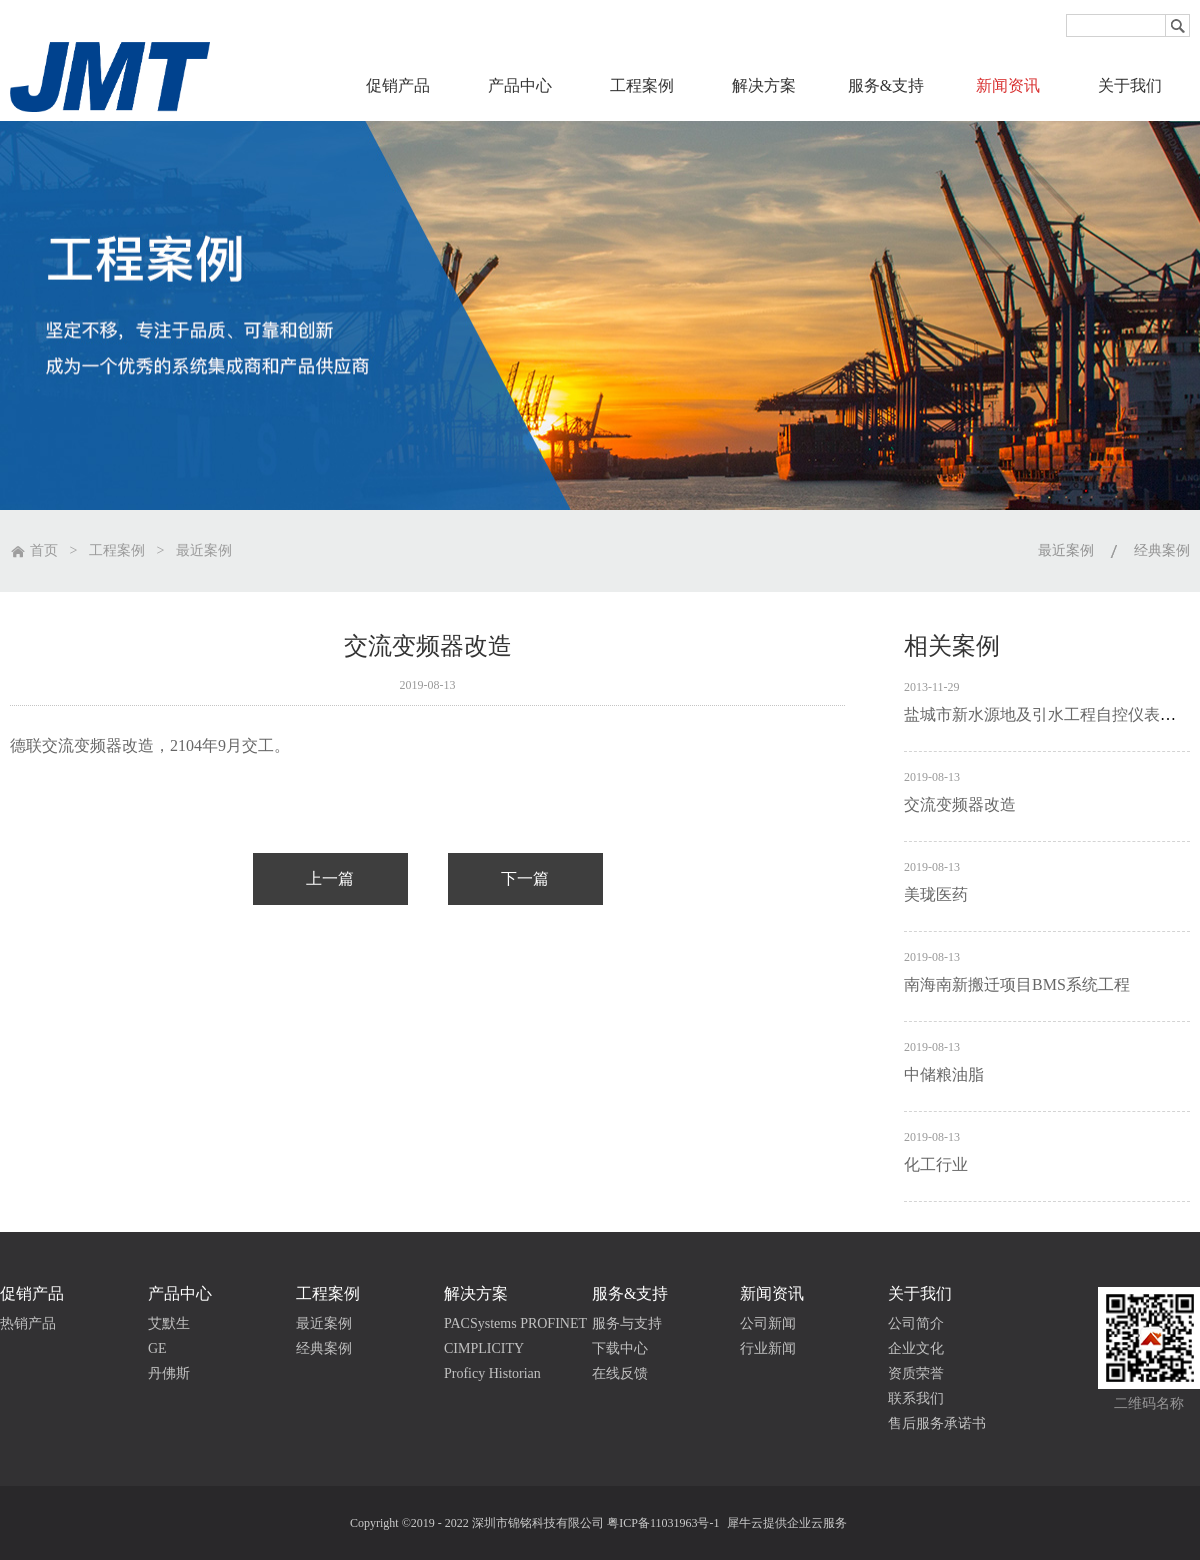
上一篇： (330, 879)
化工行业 (936, 1164)
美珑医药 (936, 894)
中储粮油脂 (944, 1074)
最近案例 (204, 550)
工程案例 (117, 550)
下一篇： (525, 879)
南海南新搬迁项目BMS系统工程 (1017, 984)
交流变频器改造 (960, 804)
